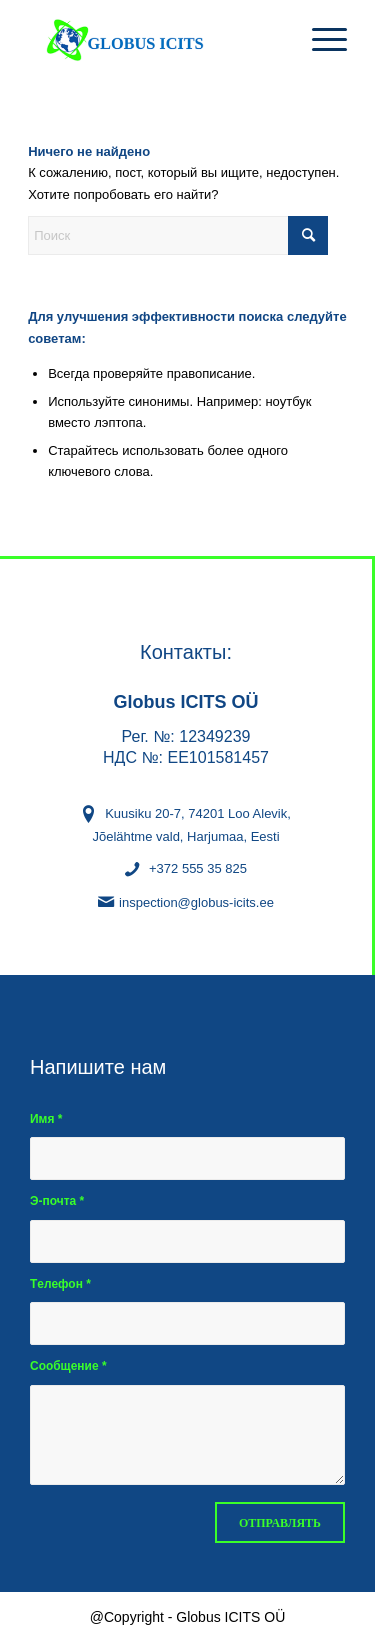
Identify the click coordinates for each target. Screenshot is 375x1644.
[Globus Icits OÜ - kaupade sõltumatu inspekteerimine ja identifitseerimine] (155, 40)
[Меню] (319, 40)
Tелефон (60, 1284)
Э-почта (57, 1201)
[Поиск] (178, 235)
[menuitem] (319, 40)
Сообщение (68, 1366)
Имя (46, 1119)
